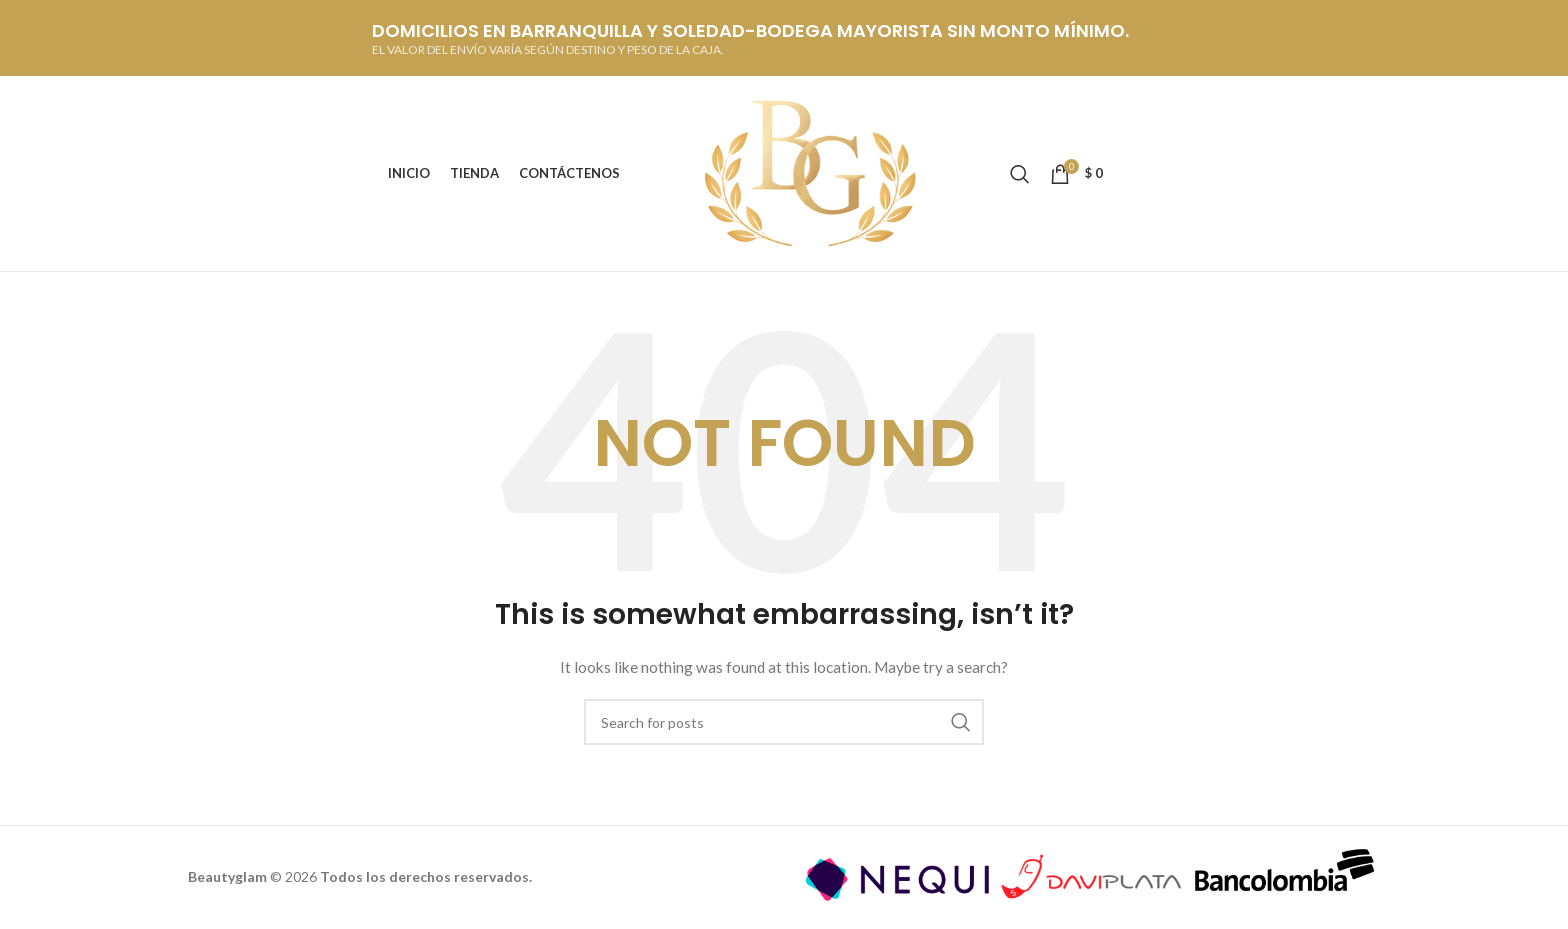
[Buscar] (1020, 174)
